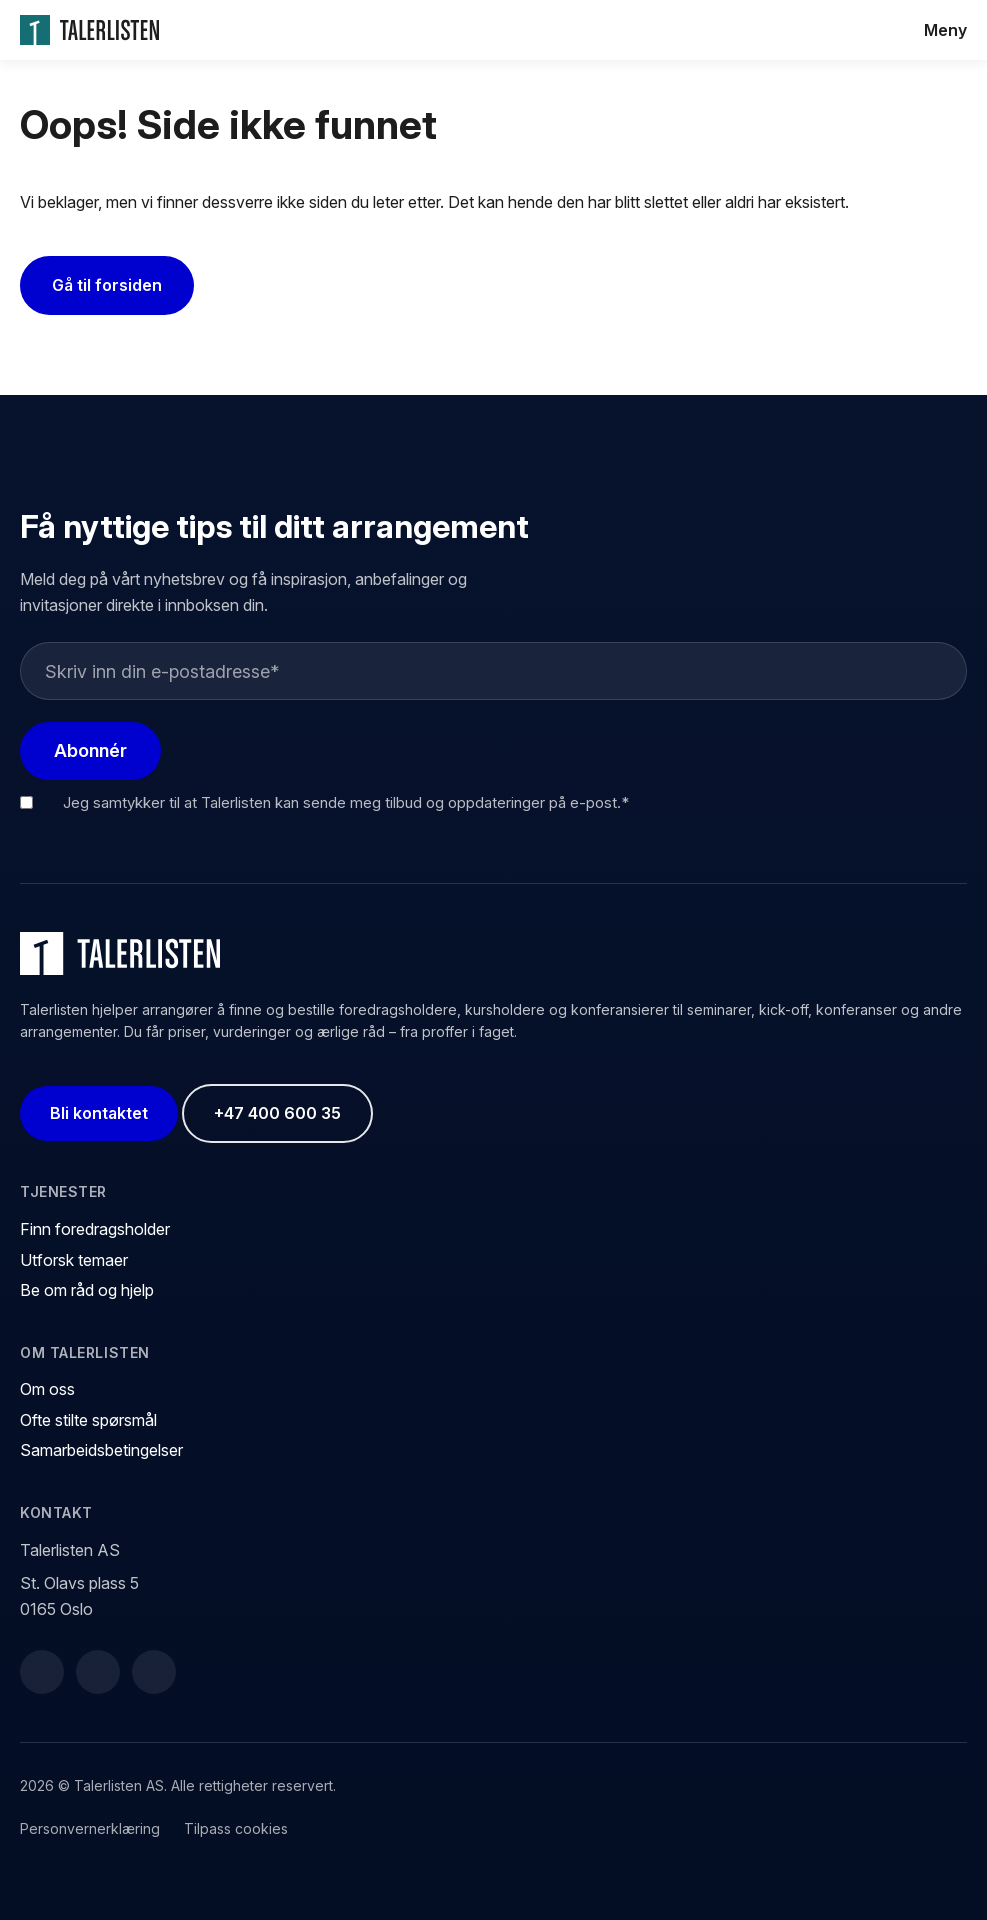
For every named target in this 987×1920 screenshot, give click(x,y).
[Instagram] (154, 1672)
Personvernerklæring (90, 1828)
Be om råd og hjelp (87, 1290)
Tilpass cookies (236, 1828)
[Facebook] (42, 1672)
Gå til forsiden (107, 285)
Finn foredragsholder (95, 1229)
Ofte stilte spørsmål (88, 1420)
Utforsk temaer (74, 1260)
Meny (945, 30)
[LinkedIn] (98, 1672)
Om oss (47, 1389)
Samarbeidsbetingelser (101, 1450)
